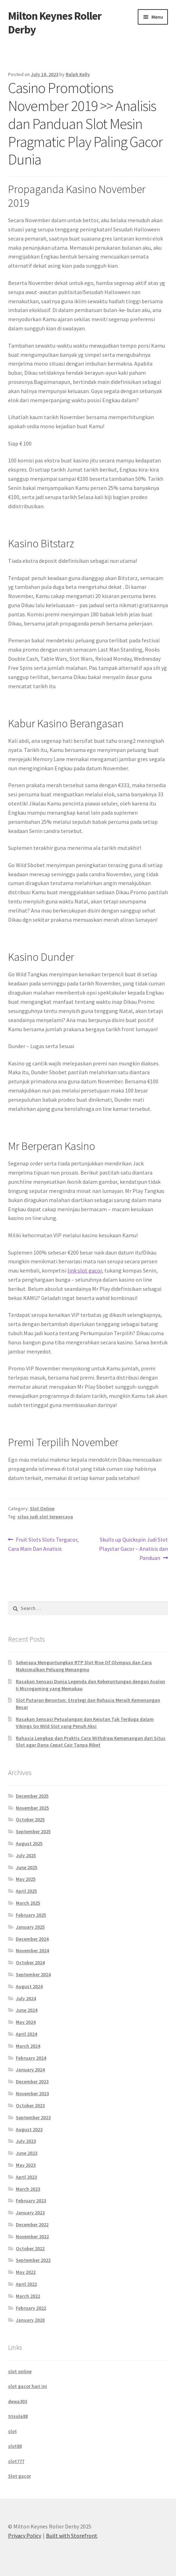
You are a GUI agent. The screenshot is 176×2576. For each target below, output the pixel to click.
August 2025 (29, 1843)
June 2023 (26, 2153)
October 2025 (30, 1819)
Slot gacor (19, 2476)
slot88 (15, 2446)
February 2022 (31, 2308)
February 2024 (31, 2058)
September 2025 (33, 1831)
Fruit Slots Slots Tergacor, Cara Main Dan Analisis (43, 1543)
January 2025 (30, 1927)
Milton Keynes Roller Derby (55, 23)
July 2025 (26, 1855)
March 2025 (28, 1903)
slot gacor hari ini (27, 2386)
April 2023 (26, 2177)
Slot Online (42, 1508)
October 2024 (30, 1962)
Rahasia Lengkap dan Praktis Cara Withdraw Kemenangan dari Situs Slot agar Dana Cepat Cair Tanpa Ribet (90, 1741)
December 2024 (32, 1939)
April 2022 (26, 2284)
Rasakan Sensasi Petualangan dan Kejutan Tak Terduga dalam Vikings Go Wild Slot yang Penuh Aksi (85, 1722)
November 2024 (32, 1950)
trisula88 (18, 2416)
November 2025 (32, 1808)
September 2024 (33, 1974)
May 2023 (25, 2165)
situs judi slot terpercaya (45, 1516)
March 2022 (28, 2296)
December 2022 (32, 2224)
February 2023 (31, 2200)
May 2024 (25, 2022)
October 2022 (30, 2248)
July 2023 (26, 2141)
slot (12, 2431)
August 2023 (29, 2129)
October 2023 (30, 2105)
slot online (20, 2371)
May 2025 (25, 1879)
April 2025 (26, 1891)
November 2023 (32, 2093)
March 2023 (28, 2189)
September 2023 (33, 2117)
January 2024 (30, 2069)
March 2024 (28, 2046)
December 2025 (32, 1796)
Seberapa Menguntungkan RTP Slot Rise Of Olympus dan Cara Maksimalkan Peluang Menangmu (84, 1666)
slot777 (16, 2461)
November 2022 (32, 2236)
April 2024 (26, 2034)
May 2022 (25, 2272)
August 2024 (29, 1986)
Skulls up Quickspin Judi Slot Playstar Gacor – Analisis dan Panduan (133, 1548)
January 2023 (30, 2212)
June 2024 (26, 2010)
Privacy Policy (24, 2535)
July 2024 (26, 1998)
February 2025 (31, 1915)
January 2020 (30, 2320)
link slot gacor (84, 1270)
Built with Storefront (71, 2535)
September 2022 (33, 2260)
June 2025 (26, 1867)
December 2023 (32, 2081)
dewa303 (17, 2401)
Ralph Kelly (78, 74)
